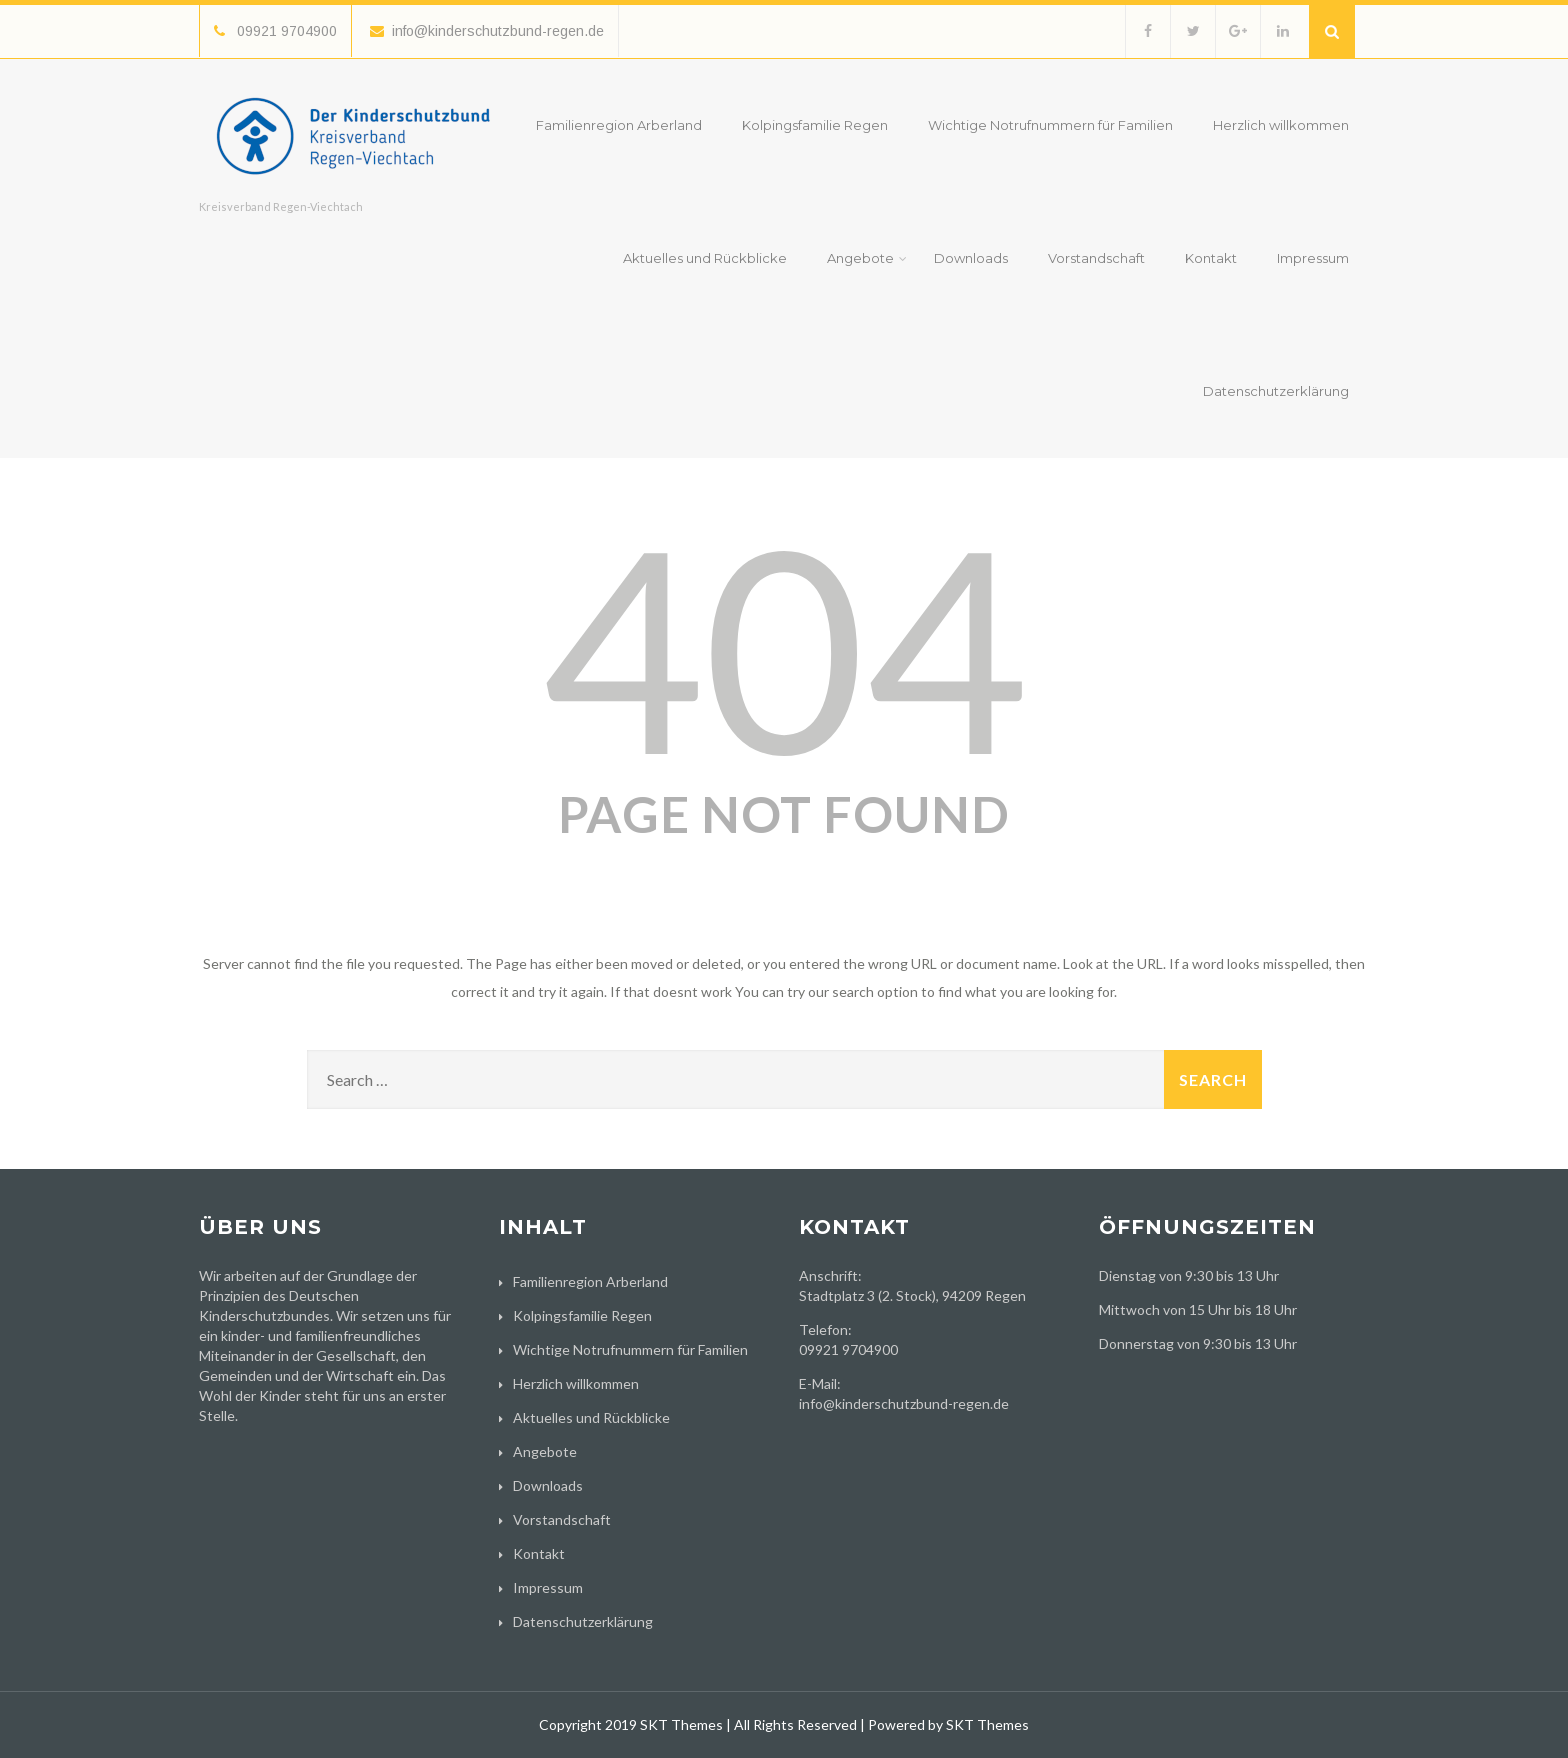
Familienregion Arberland (619, 125)
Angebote (867, 258)
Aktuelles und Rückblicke (705, 258)
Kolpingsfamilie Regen (815, 125)
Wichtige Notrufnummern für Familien (1050, 125)
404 (784, 646)
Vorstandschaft (1096, 258)
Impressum (1313, 258)
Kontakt (1211, 258)
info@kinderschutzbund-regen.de (487, 31)
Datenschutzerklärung (1276, 391)
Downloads (971, 258)
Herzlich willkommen (1281, 125)
